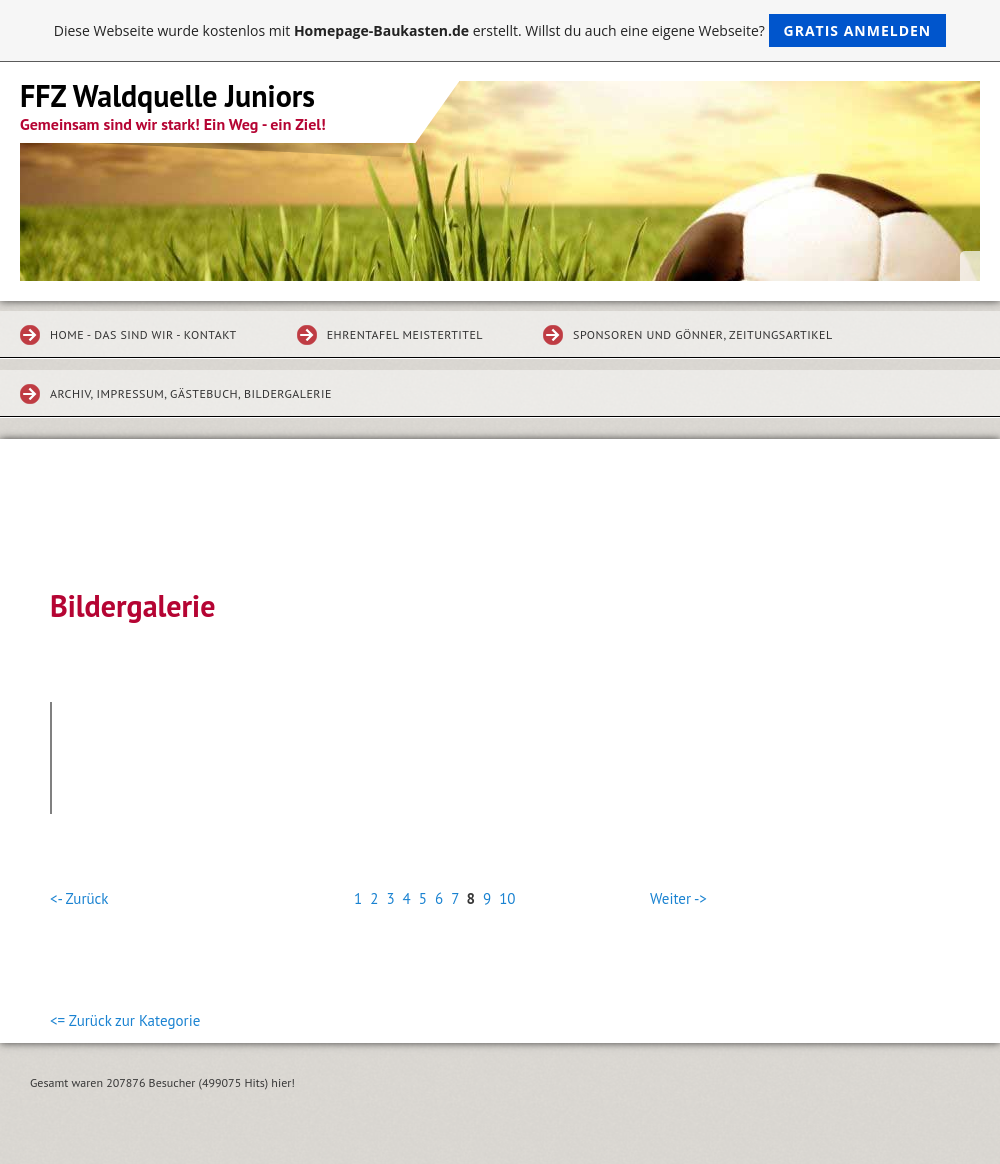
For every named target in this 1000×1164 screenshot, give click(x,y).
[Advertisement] (500, 528)
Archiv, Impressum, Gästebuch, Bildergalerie (191, 393)
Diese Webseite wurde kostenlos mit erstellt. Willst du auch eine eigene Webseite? (500, 30)
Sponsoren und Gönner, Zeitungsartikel (703, 334)
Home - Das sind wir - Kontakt (143, 334)
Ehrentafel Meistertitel (405, 334)
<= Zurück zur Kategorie (125, 1020)
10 (507, 898)
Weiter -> (678, 898)
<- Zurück (79, 898)
